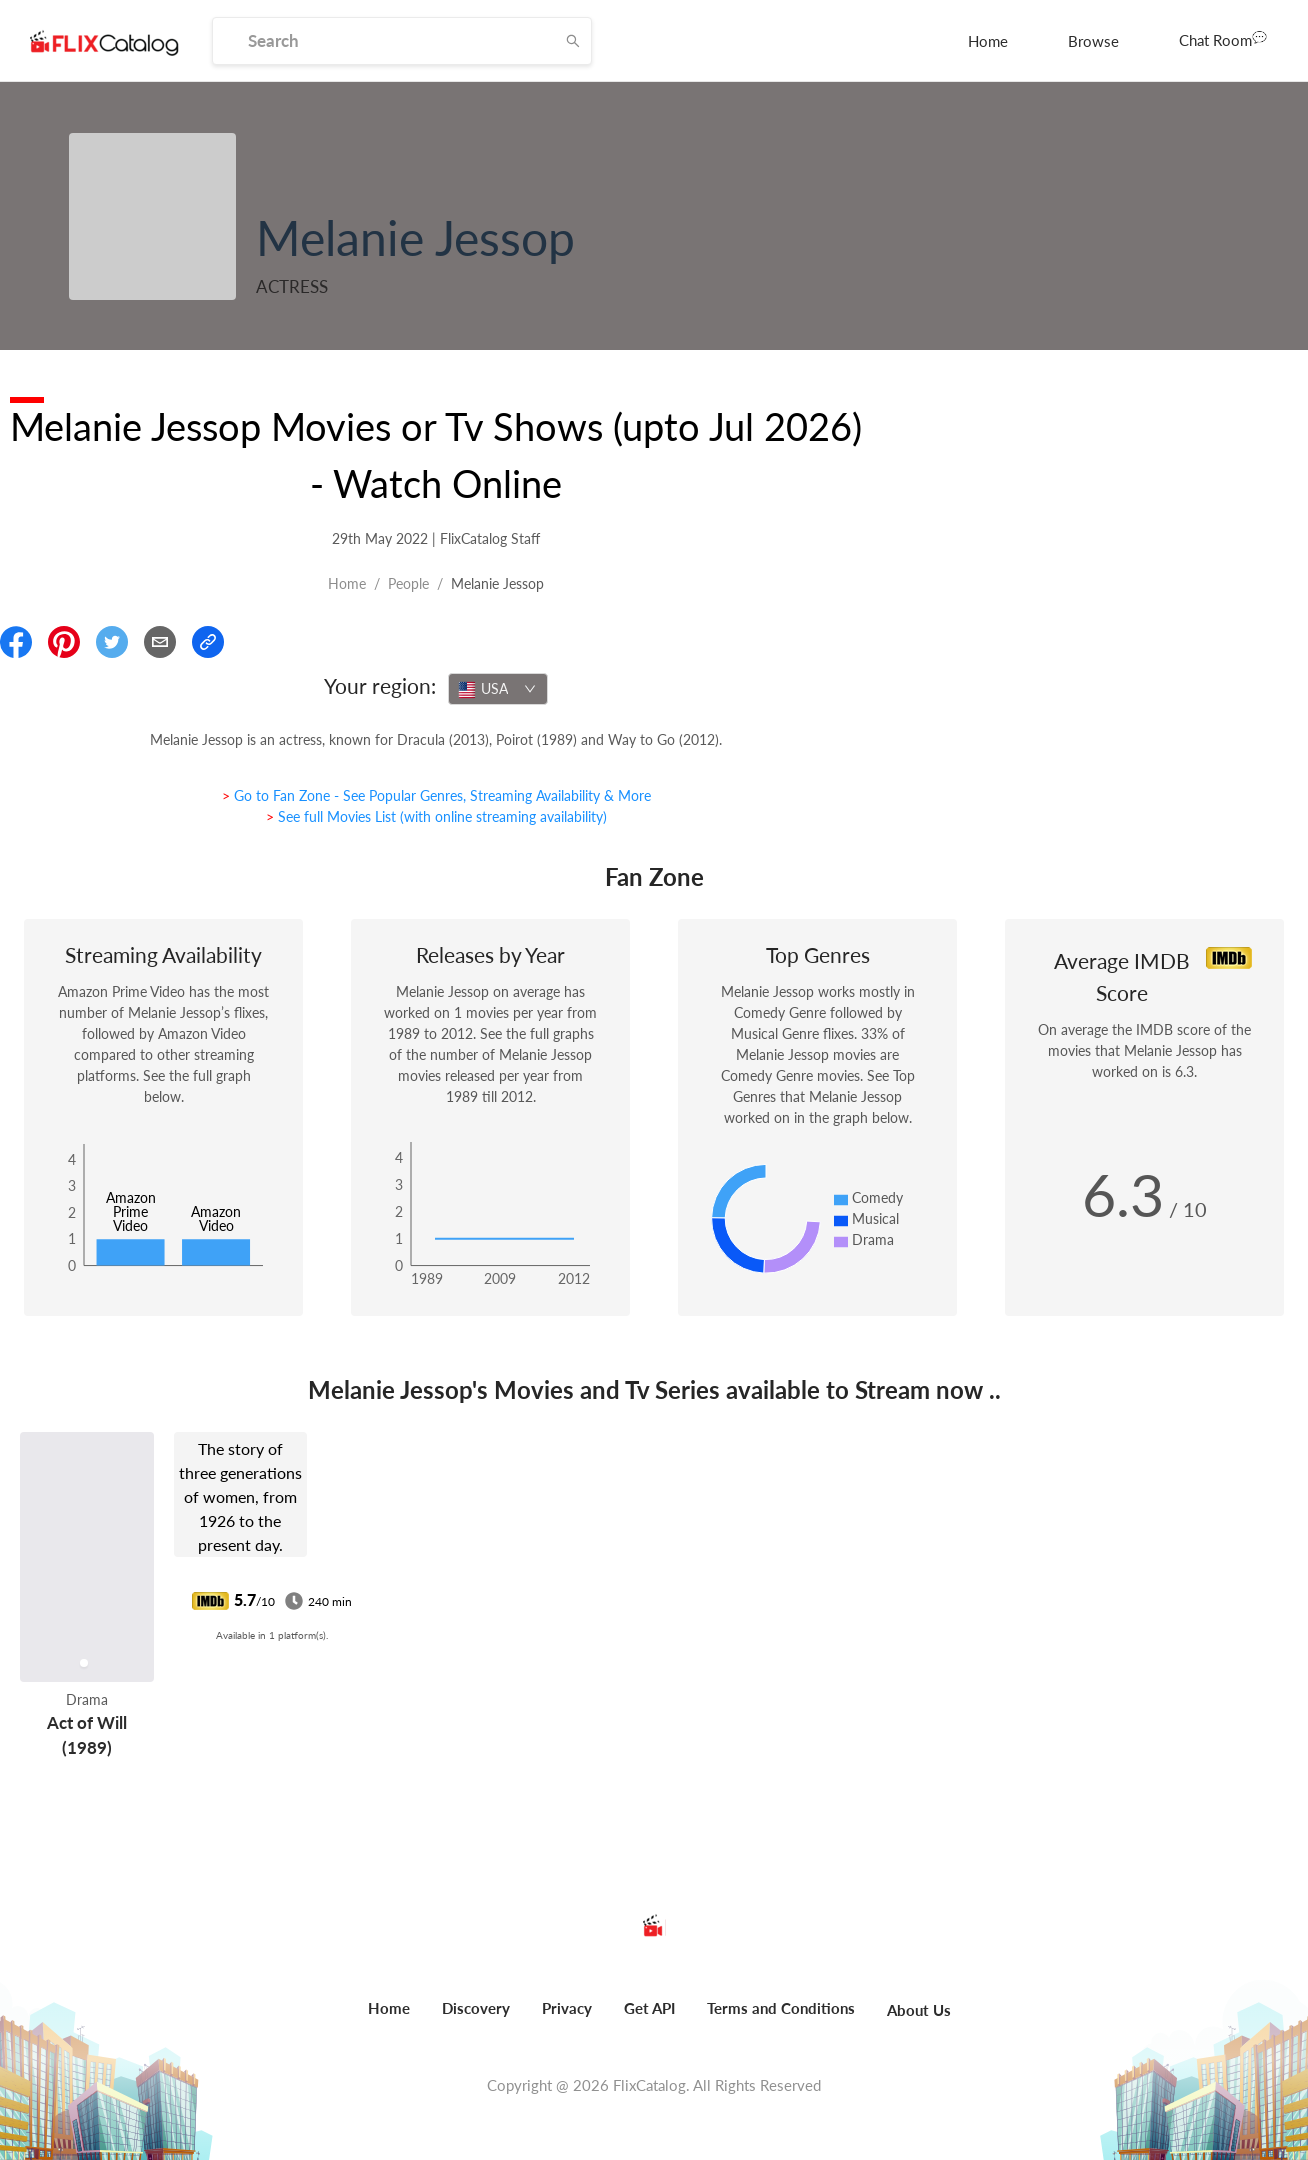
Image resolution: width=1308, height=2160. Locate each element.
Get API (649, 2008)
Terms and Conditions (781, 2008)
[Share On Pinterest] (64, 642)
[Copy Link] (208, 642)
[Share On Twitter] (112, 642)
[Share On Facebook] (16, 642)
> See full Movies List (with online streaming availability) (436, 816)
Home (988, 41)
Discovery (476, 2008)
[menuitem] (988, 41)
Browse (1093, 41)
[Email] (160, 642)
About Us (919, 2010)
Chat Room (1223, 39)
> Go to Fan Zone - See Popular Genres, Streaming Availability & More (436, 795)
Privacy (567, 2008)
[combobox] (498, 689)
